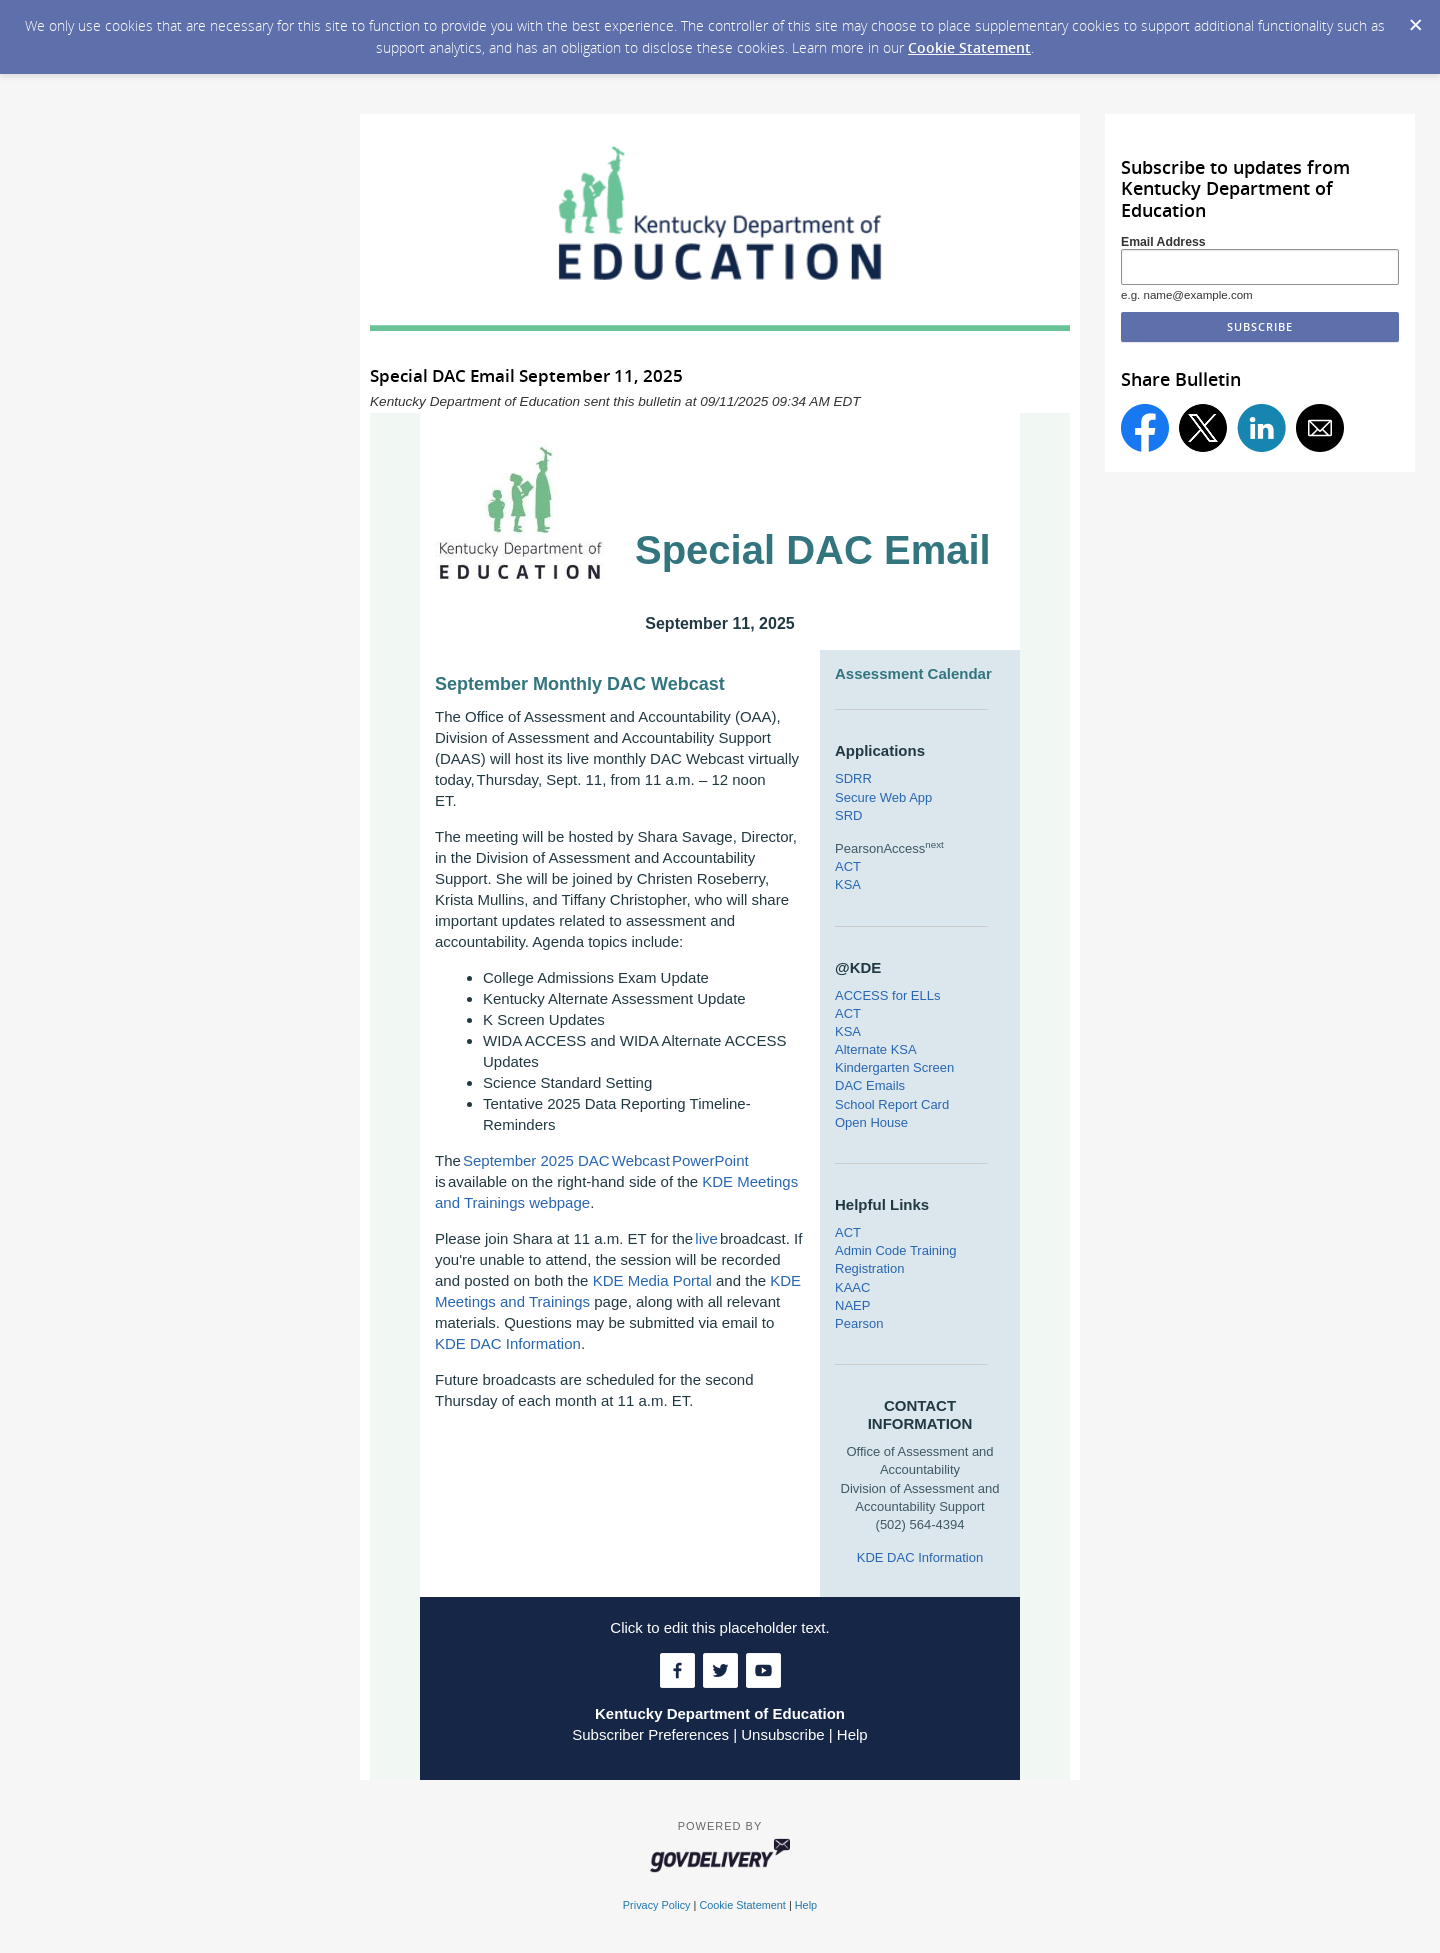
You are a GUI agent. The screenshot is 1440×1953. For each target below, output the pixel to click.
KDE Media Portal (652, 1280)
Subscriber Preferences (650, 1734)
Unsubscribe (782, 1734)
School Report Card (892, 1104)
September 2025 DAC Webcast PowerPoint (606, 1160)
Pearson (859, 1323)
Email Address (1163, 242)
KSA (848, 884)
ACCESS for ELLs (888, 995)
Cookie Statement (969, 47)
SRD (848, 815)
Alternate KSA (876, 1049)
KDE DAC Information (508, 1343)
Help (852, 1734)
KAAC (852, 1287)
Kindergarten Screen (894, 1067)
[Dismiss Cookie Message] (1415, 19)
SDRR (853, 778)
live (706, 1238)
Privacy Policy (657, 1905)
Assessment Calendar (913, 673)
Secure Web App (883, 797)
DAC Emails (870, 1085)
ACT (848, 866)
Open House (871, 1122)
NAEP (852, 1305)
